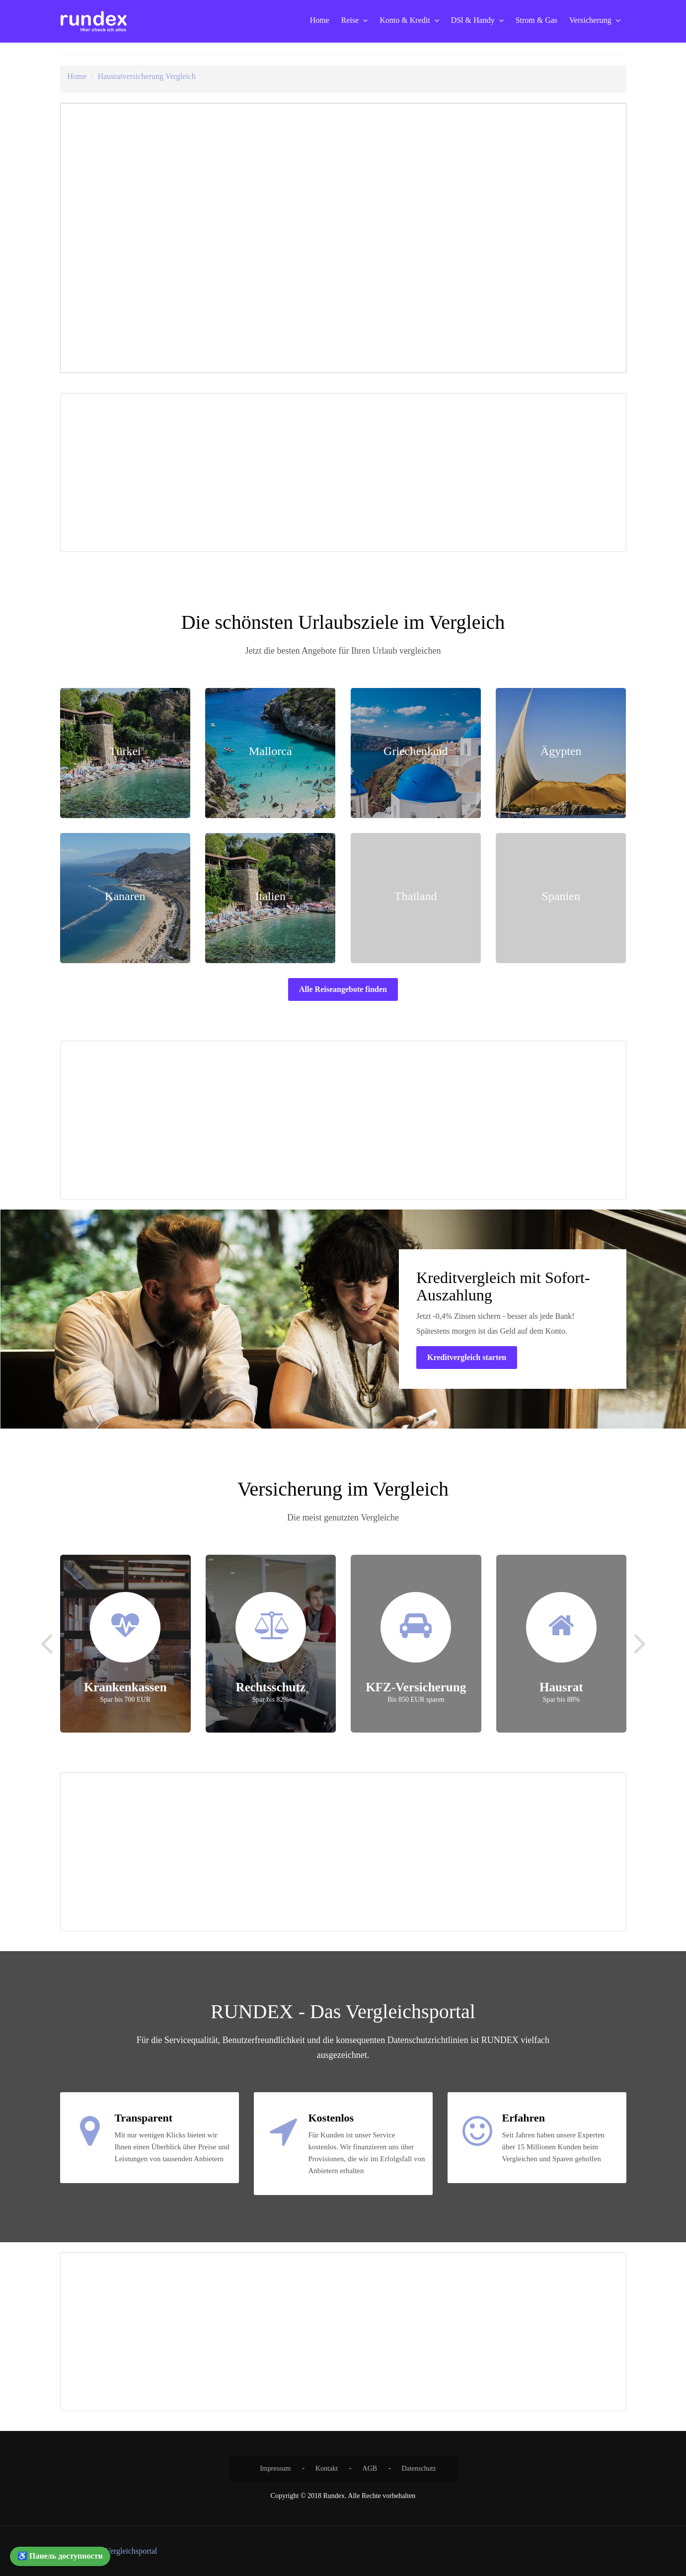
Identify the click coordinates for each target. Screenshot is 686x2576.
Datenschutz (419, 2468)
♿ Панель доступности (60, 2556)
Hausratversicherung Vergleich (147, 76)
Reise (350, 20)
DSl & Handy (473, 20)
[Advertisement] (203, 472)
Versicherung (590, 20)
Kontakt (326, 2468)
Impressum (275, 2468)
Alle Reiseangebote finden (343, 989)
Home (319, 20)
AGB (370, 2468)
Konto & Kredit (405, 20)
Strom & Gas (536, 20)
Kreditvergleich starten (466, 1357)
